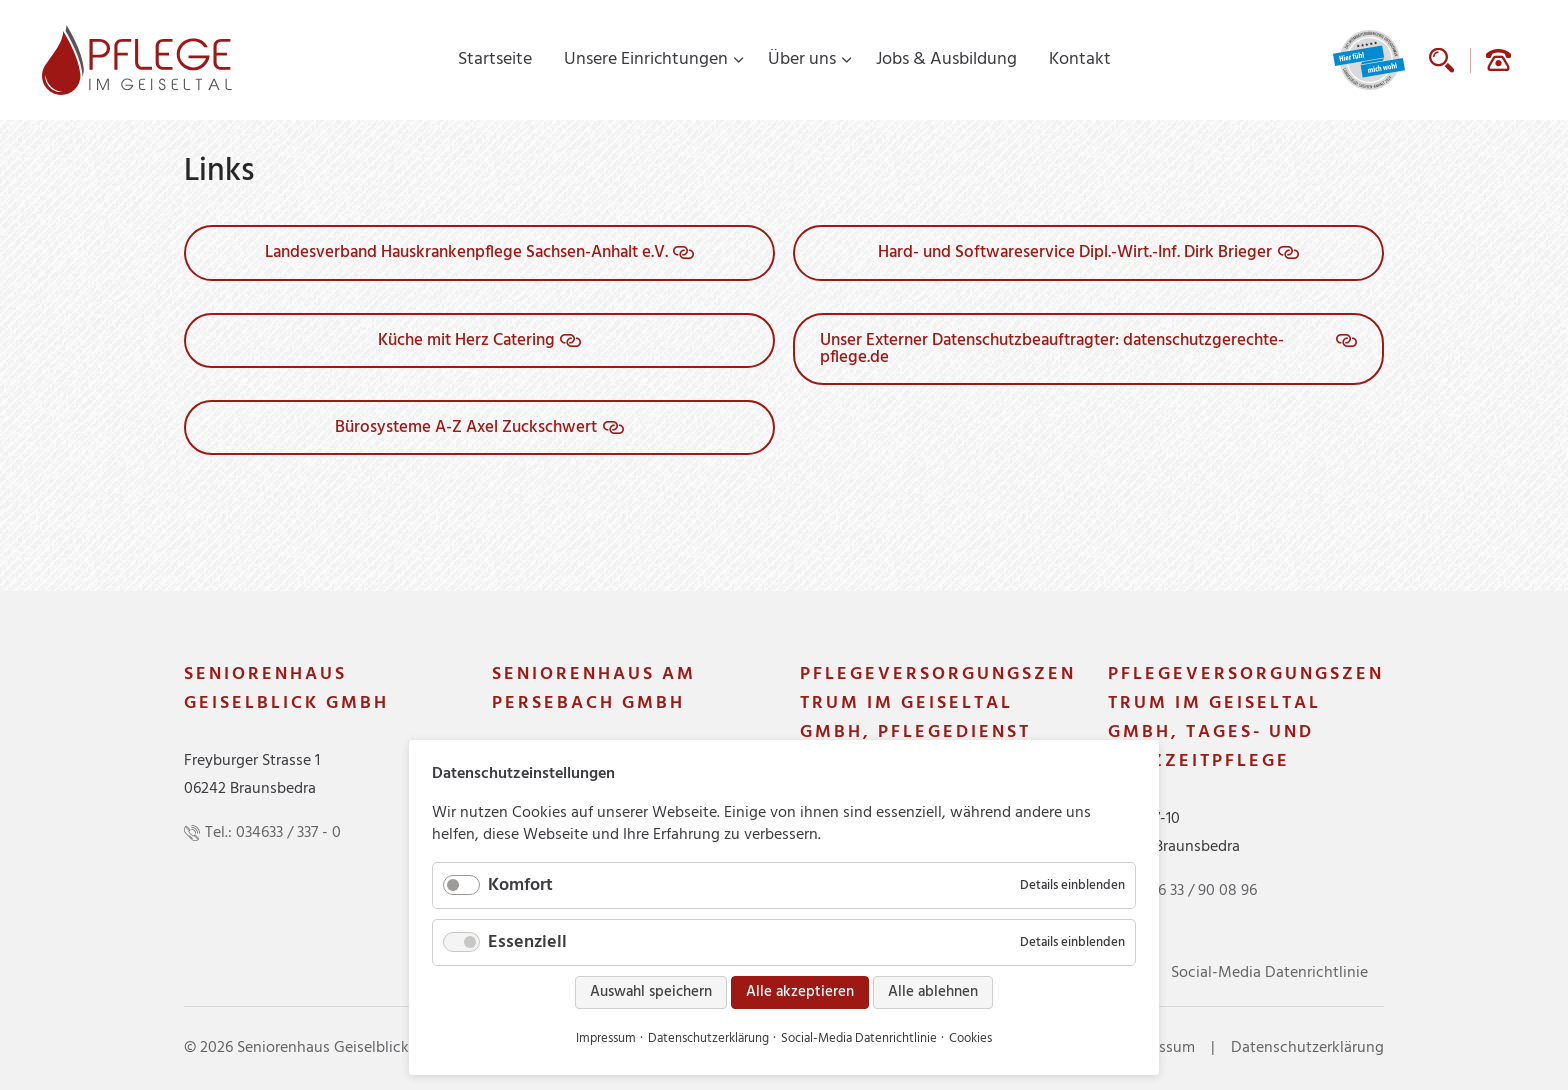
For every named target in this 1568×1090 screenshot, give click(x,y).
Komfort (520, 885)
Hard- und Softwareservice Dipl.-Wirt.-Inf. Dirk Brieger (1075, 252)
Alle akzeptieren (800, 992)
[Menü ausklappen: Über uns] (847, 60)
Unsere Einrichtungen (646, 59)
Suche (1441, 60)
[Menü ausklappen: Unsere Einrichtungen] (739, 60)
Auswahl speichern (651, 992)
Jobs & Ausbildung (946, 59)
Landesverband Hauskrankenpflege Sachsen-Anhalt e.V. (466, 252)
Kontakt (1080, 59)
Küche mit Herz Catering (466, 340)
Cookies (970, 1038)
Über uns (802, 59)
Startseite (495, 59)
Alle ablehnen (933, 992)
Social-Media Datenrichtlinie (1269, 973)
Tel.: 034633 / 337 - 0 (273, 833)
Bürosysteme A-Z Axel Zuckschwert (466, 427)
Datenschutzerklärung (1307, 1048)
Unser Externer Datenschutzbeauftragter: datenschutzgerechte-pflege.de (1052, 349)
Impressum (606, 1038)
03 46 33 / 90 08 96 (1193, 891)
